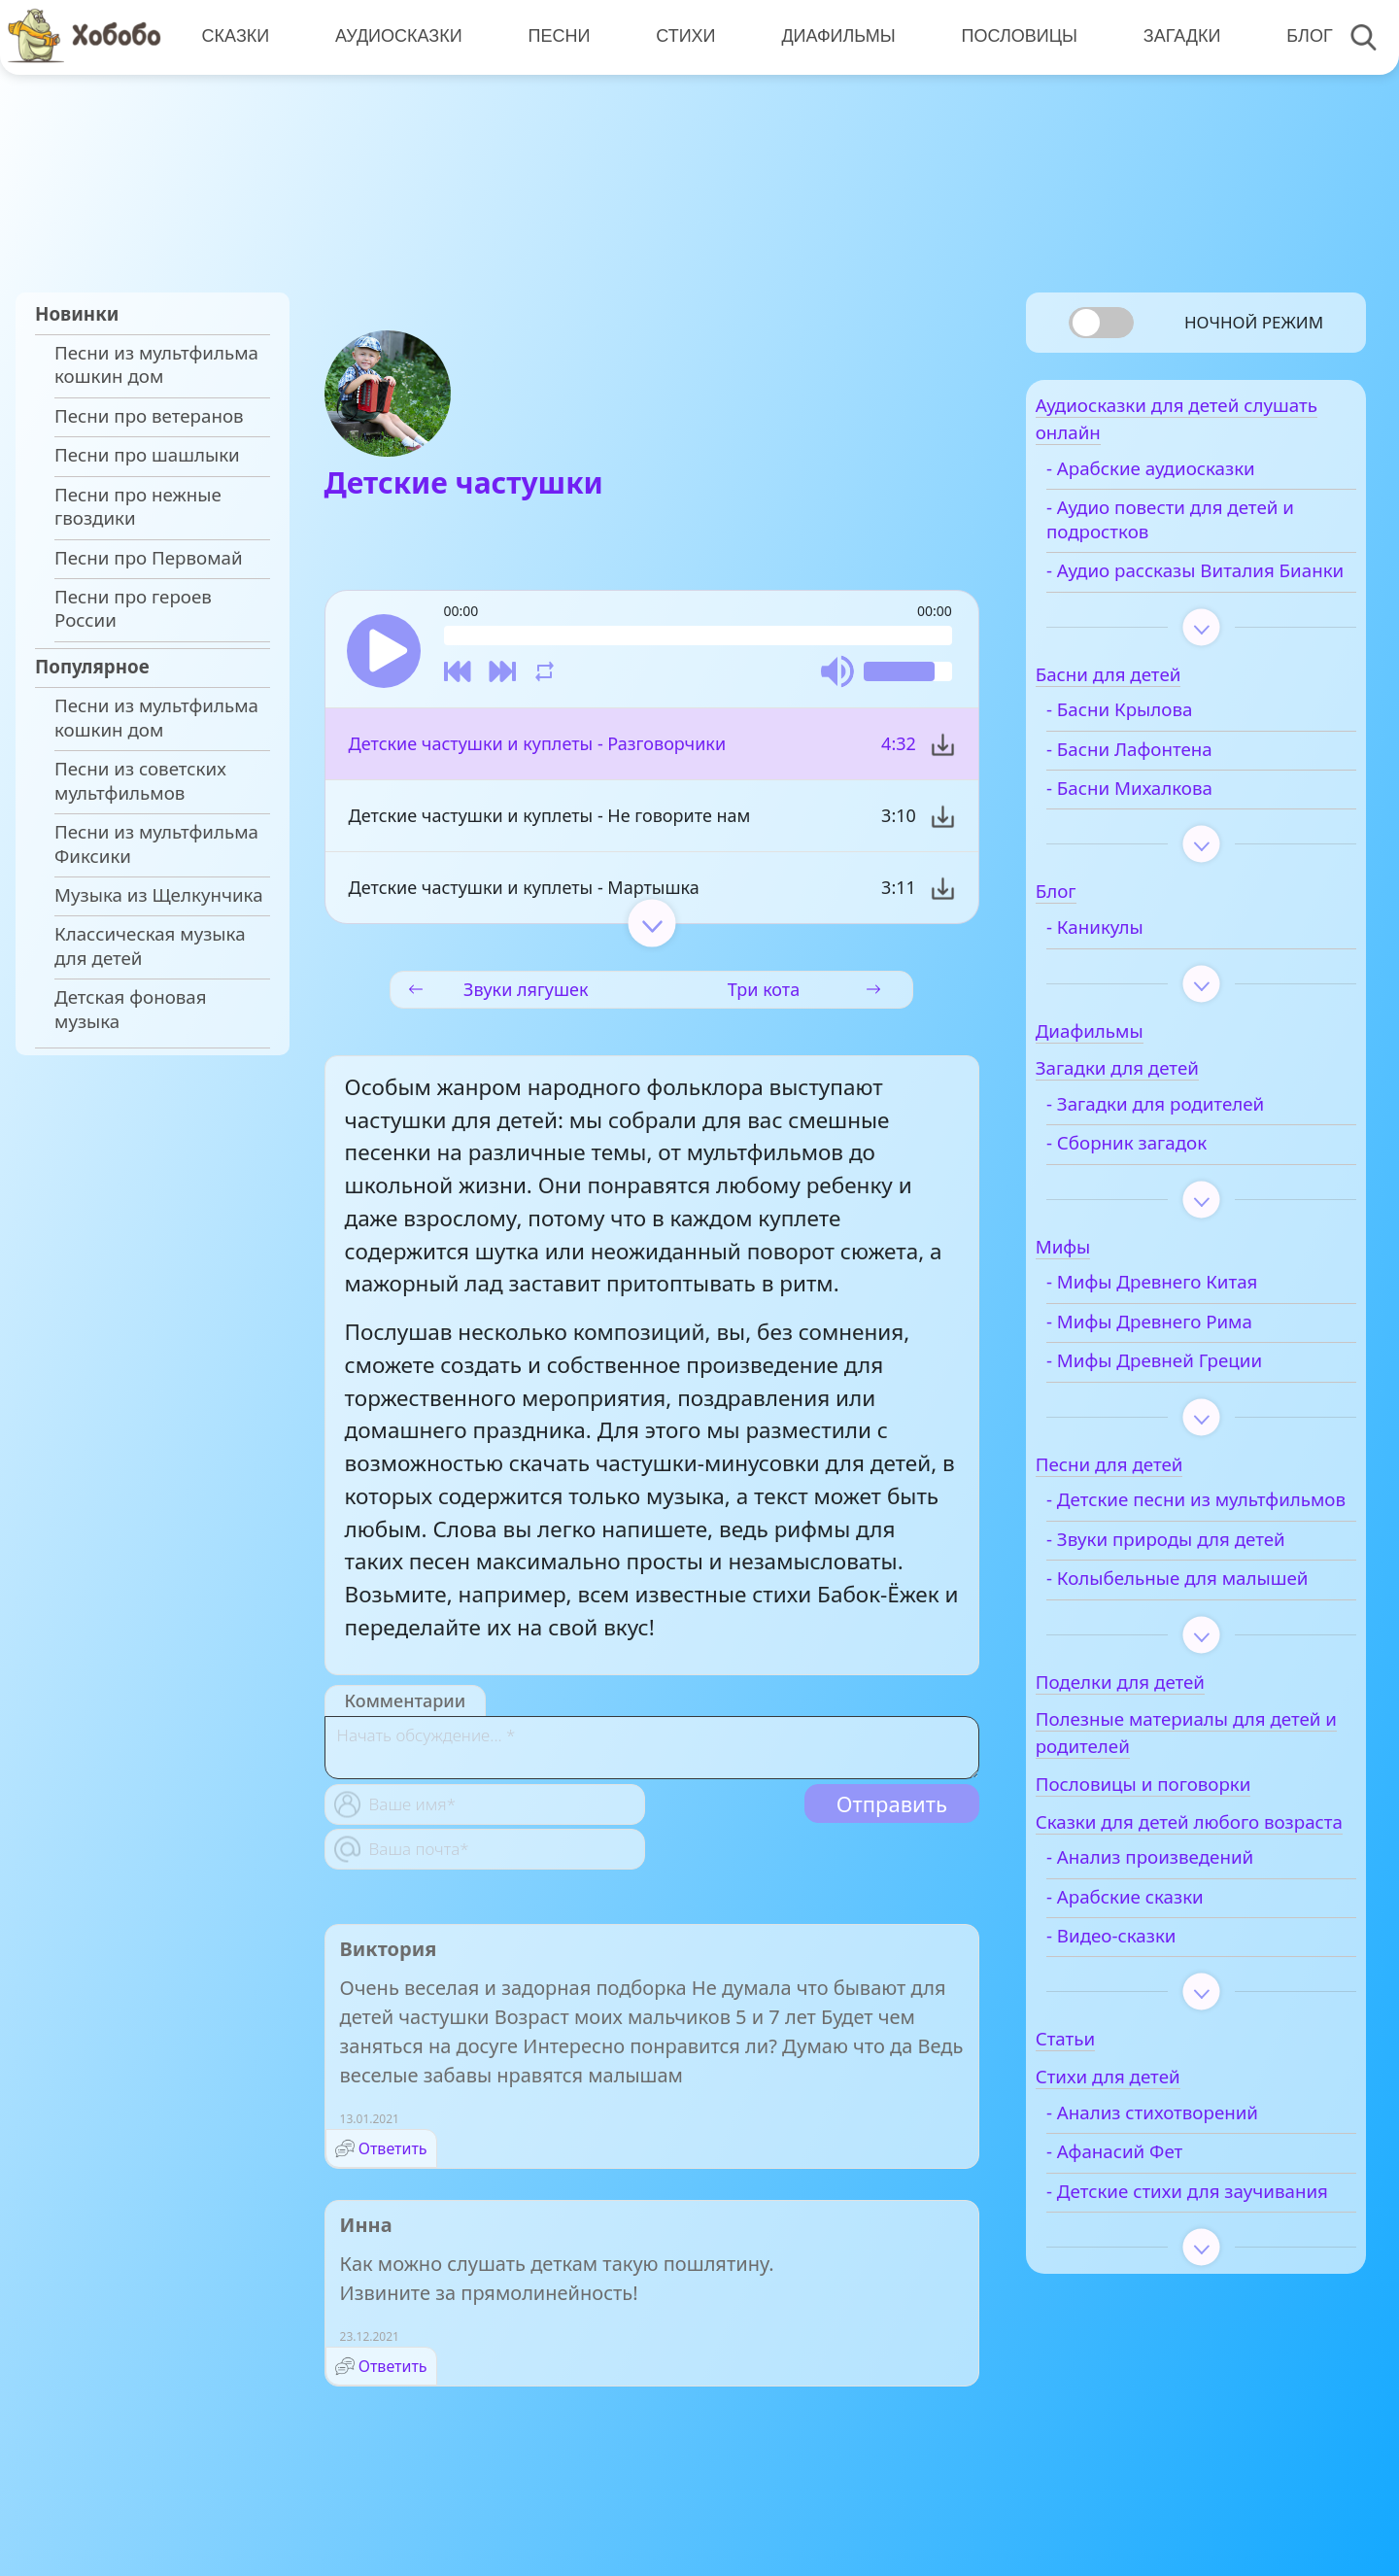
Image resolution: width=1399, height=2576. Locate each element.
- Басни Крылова (1160, 746)
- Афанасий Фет (1155, 2263)
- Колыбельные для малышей (1172, 1650)
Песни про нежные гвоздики (138, 506)
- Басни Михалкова (1170, 824)
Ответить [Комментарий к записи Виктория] (392, 2154)
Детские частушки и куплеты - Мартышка (524, 893)
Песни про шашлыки (147, 454)
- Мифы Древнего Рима (1190, 1357)
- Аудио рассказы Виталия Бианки (1201, 594)
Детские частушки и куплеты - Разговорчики (538, 749)
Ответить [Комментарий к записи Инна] (392, 2372)
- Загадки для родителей (1196, 1139)
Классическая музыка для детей (150, 945)
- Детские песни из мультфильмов (1169, 1548)
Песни (555, 36)
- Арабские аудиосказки (1191, 481)
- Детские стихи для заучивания (1174, 2313)
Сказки (234, 36)
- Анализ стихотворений (1193, 2223)
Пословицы (1011, 36)
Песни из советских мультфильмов (140, 780)
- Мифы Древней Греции (1195, 1397)
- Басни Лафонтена (1170, 785)
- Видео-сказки (1152, 2046)
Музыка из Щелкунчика (158, 895)
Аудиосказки (396, 36)
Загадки (1172, 36)
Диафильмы (831, 36)
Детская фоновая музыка (130, 1008)
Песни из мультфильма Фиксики (156, 843)
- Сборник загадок (1167, 1179)
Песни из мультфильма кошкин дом (156, 364)
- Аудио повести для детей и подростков (1211, 531)
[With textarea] (651, 1753)
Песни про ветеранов (149, 416)
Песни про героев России (133, 608)
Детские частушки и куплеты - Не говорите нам (550, 821)
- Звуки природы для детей (1206, 1598)
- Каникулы (1135, 963)
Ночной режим (1253, 322)
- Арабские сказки (1166, 2007)
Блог (1297, 36)
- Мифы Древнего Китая (1193, 1318)
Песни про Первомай (148, 557)
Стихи (679, 36)
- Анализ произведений (1190, 1968)
